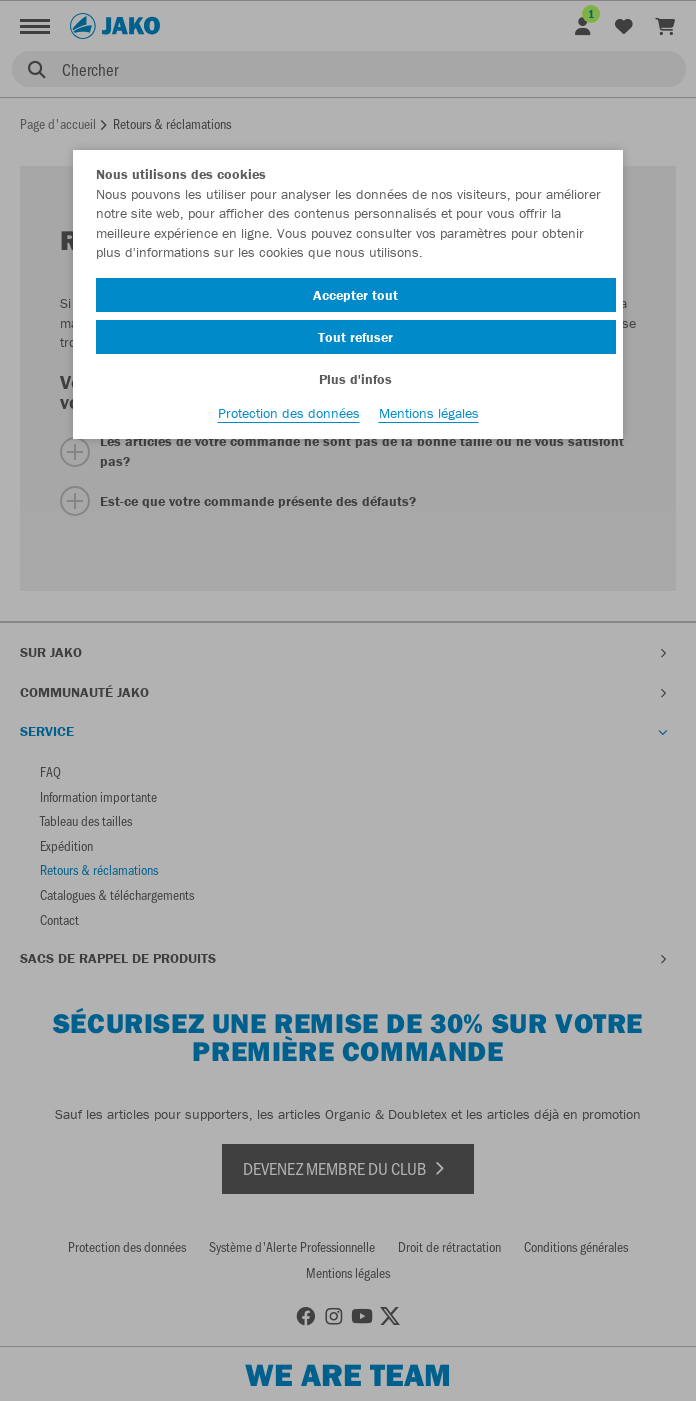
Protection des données (289, 413)
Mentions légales (429, 413)
